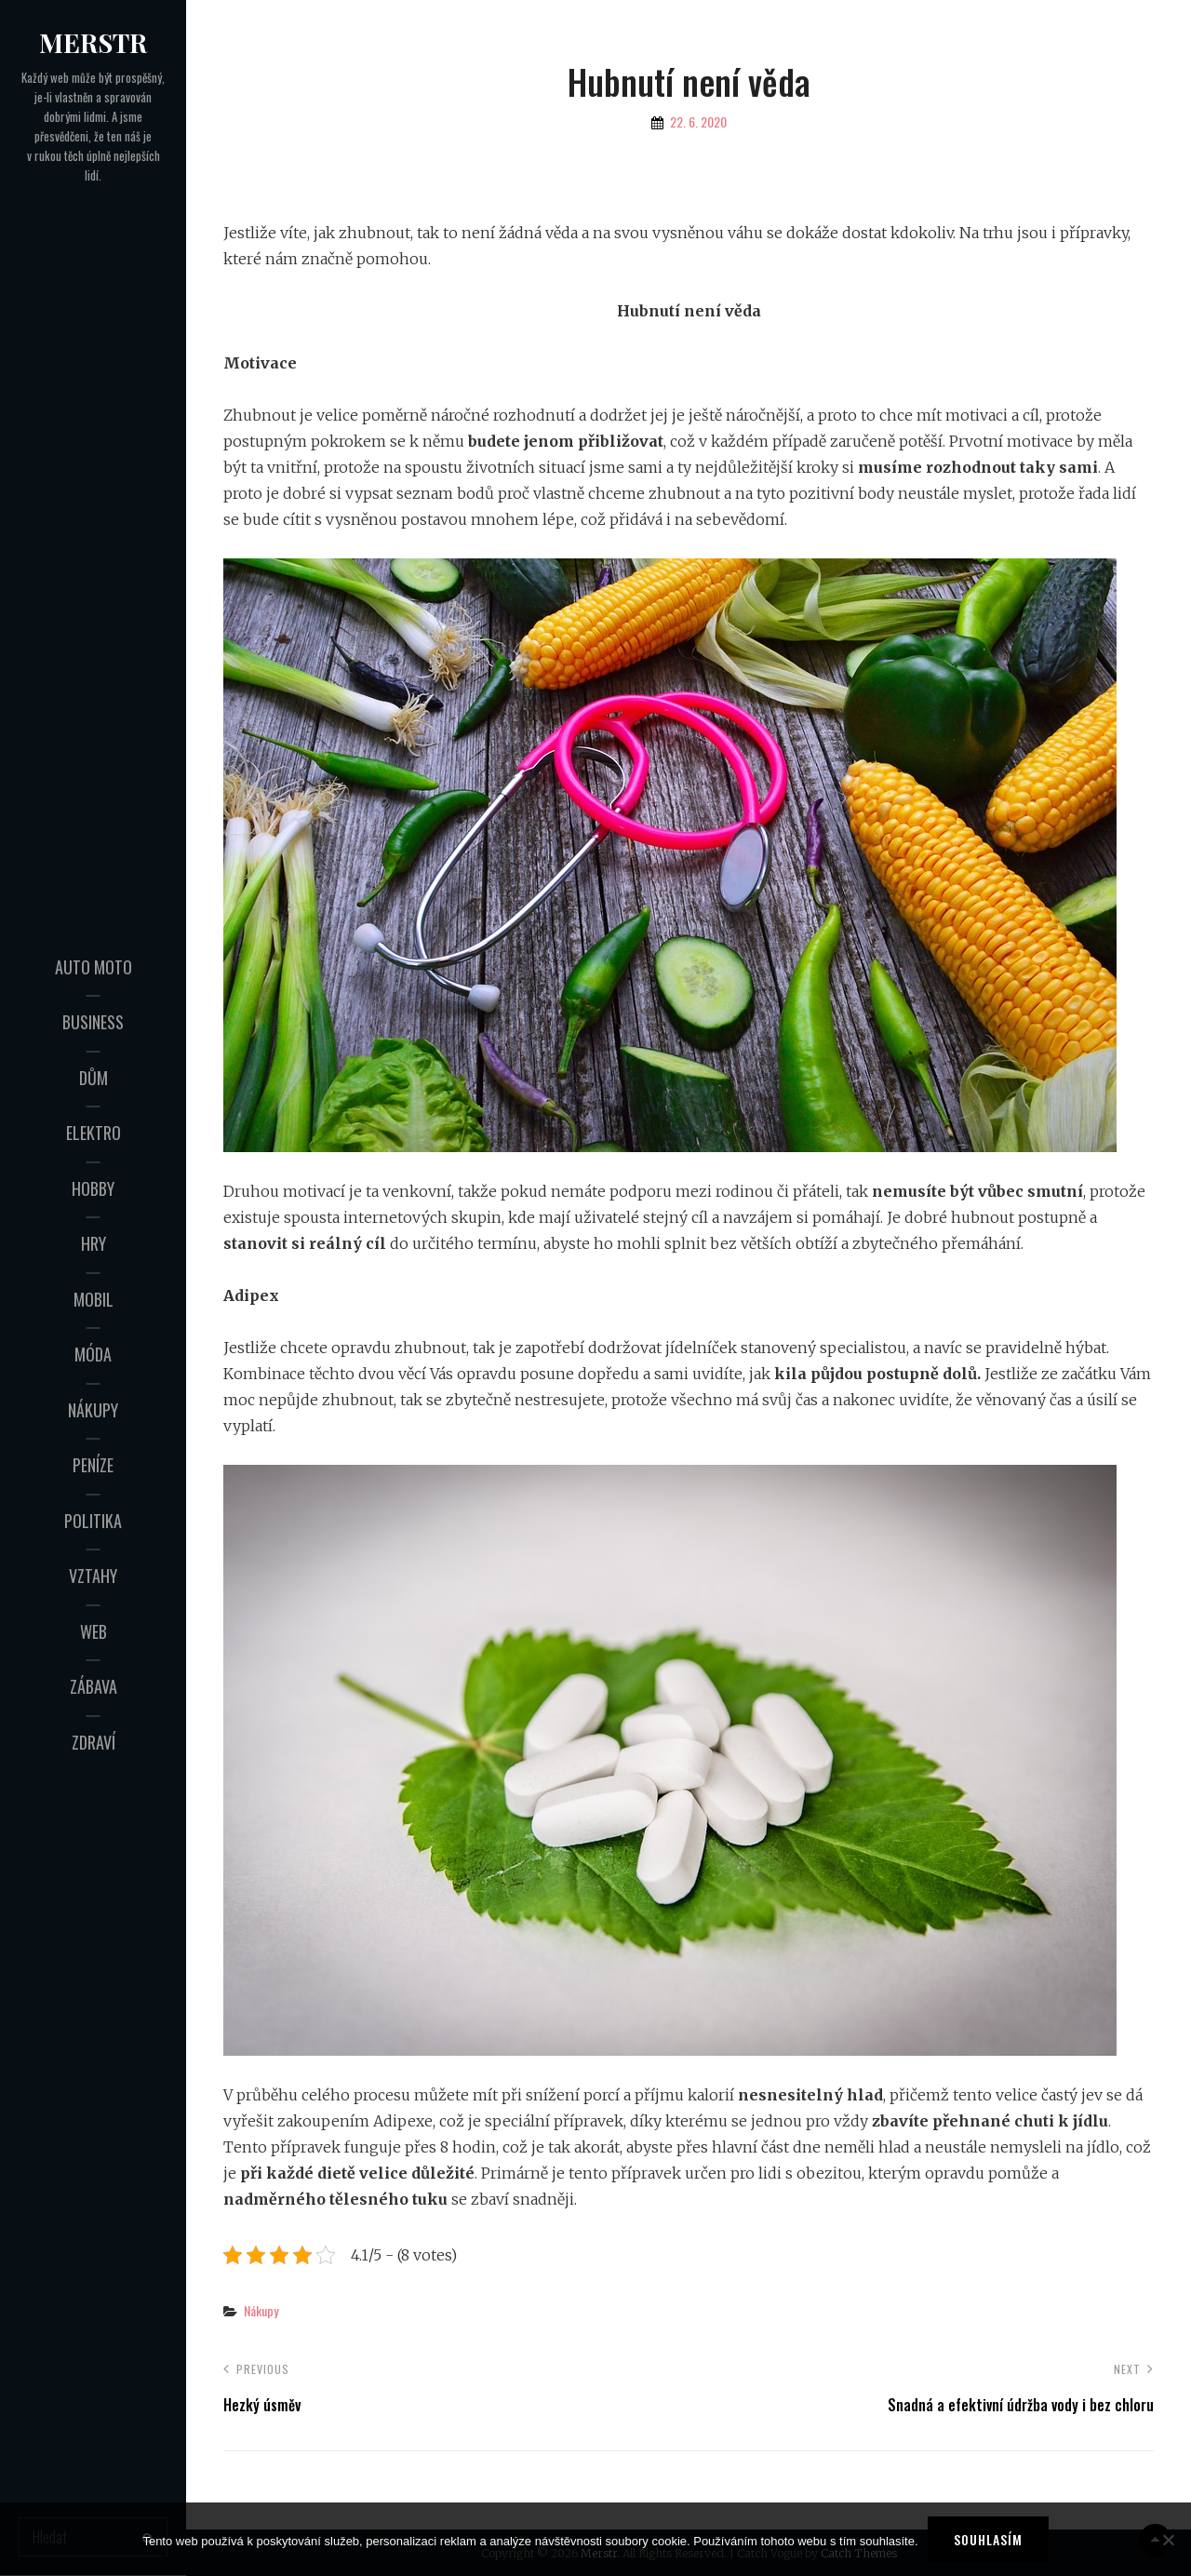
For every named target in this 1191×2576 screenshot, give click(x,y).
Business (93, 1022)
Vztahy (93, 1575)
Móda (93, 1354)
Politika (93, 1521)
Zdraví (93, 1742)
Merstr (93, 42)
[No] (1167, 2539)
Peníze (93, 1465)
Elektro (93, 1132)
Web (93, 1631)
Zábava (93, 1686)
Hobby (93, 1188)
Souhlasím (988, 2539)
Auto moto (93, 967)
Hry (93, 1243)
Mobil (94, 1299)
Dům (93, 1078)
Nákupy (93, 1410)
